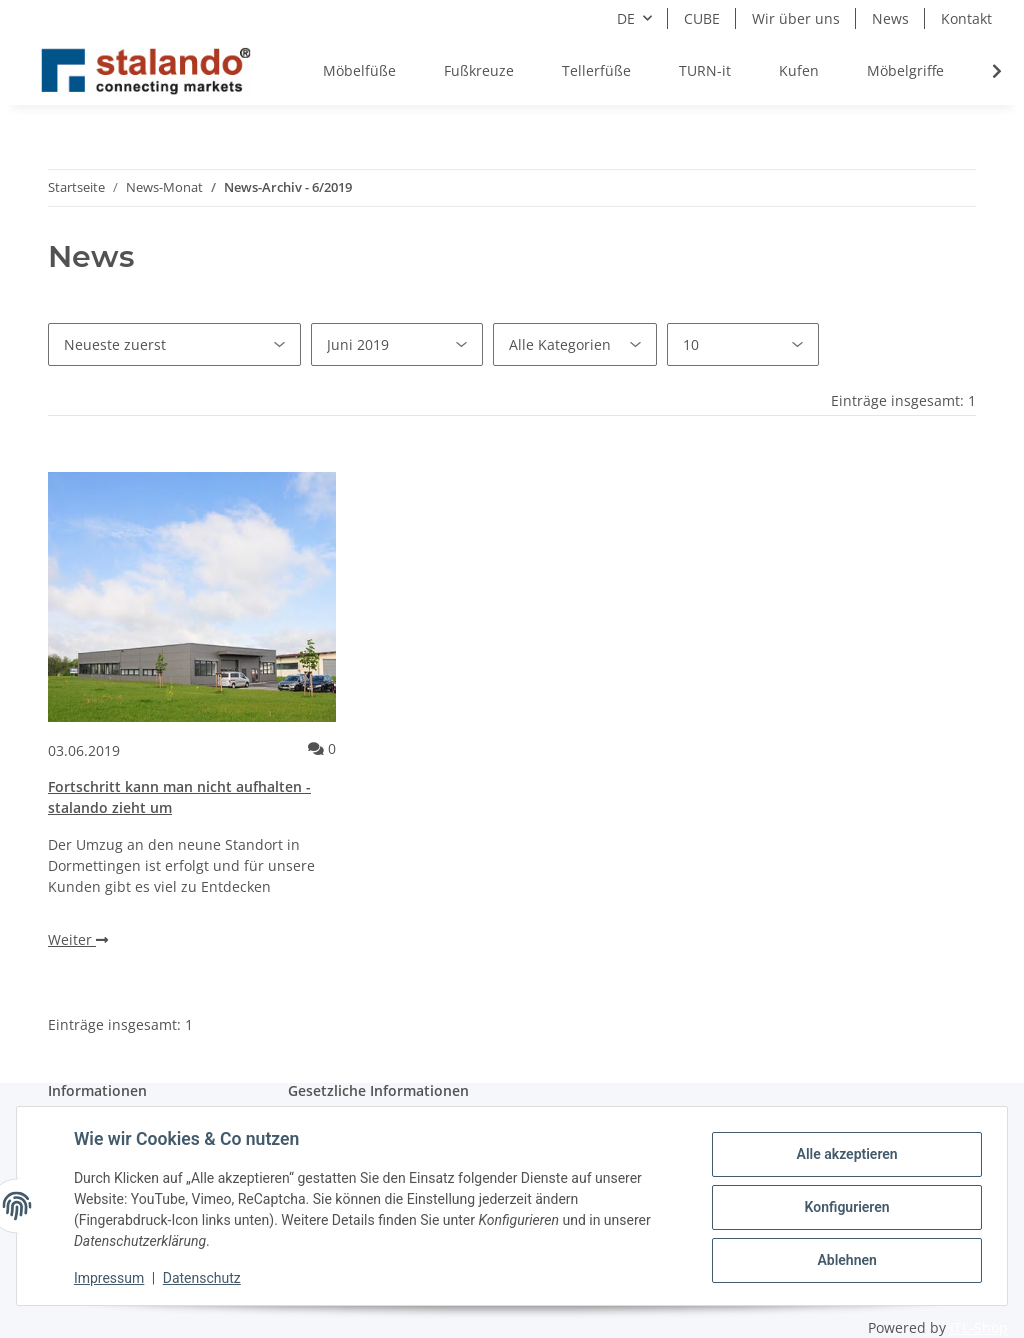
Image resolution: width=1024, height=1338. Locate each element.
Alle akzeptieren (843, 1155)
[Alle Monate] (397, 344)
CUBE (702, 18)
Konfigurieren (843, 1207)
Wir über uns (796, 18)
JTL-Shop (979, 1327)
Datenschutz (205, 1278)
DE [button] (626, 18)
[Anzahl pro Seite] (743, 344)
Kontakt (966, 18)
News (890, 18)
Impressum (112, 1278)
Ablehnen (843, 1259)
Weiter (78, 939)
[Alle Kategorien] (575, 344)
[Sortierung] (174, 344)
